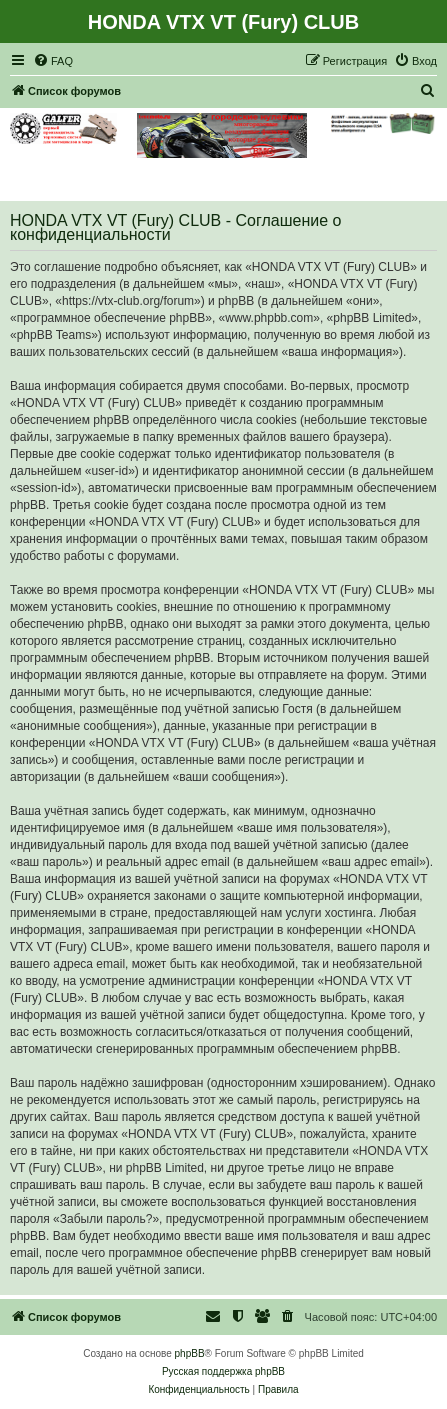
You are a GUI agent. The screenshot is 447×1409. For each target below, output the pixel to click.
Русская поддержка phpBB (223, 1371)
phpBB (190, 1353)
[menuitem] (53, 61)
